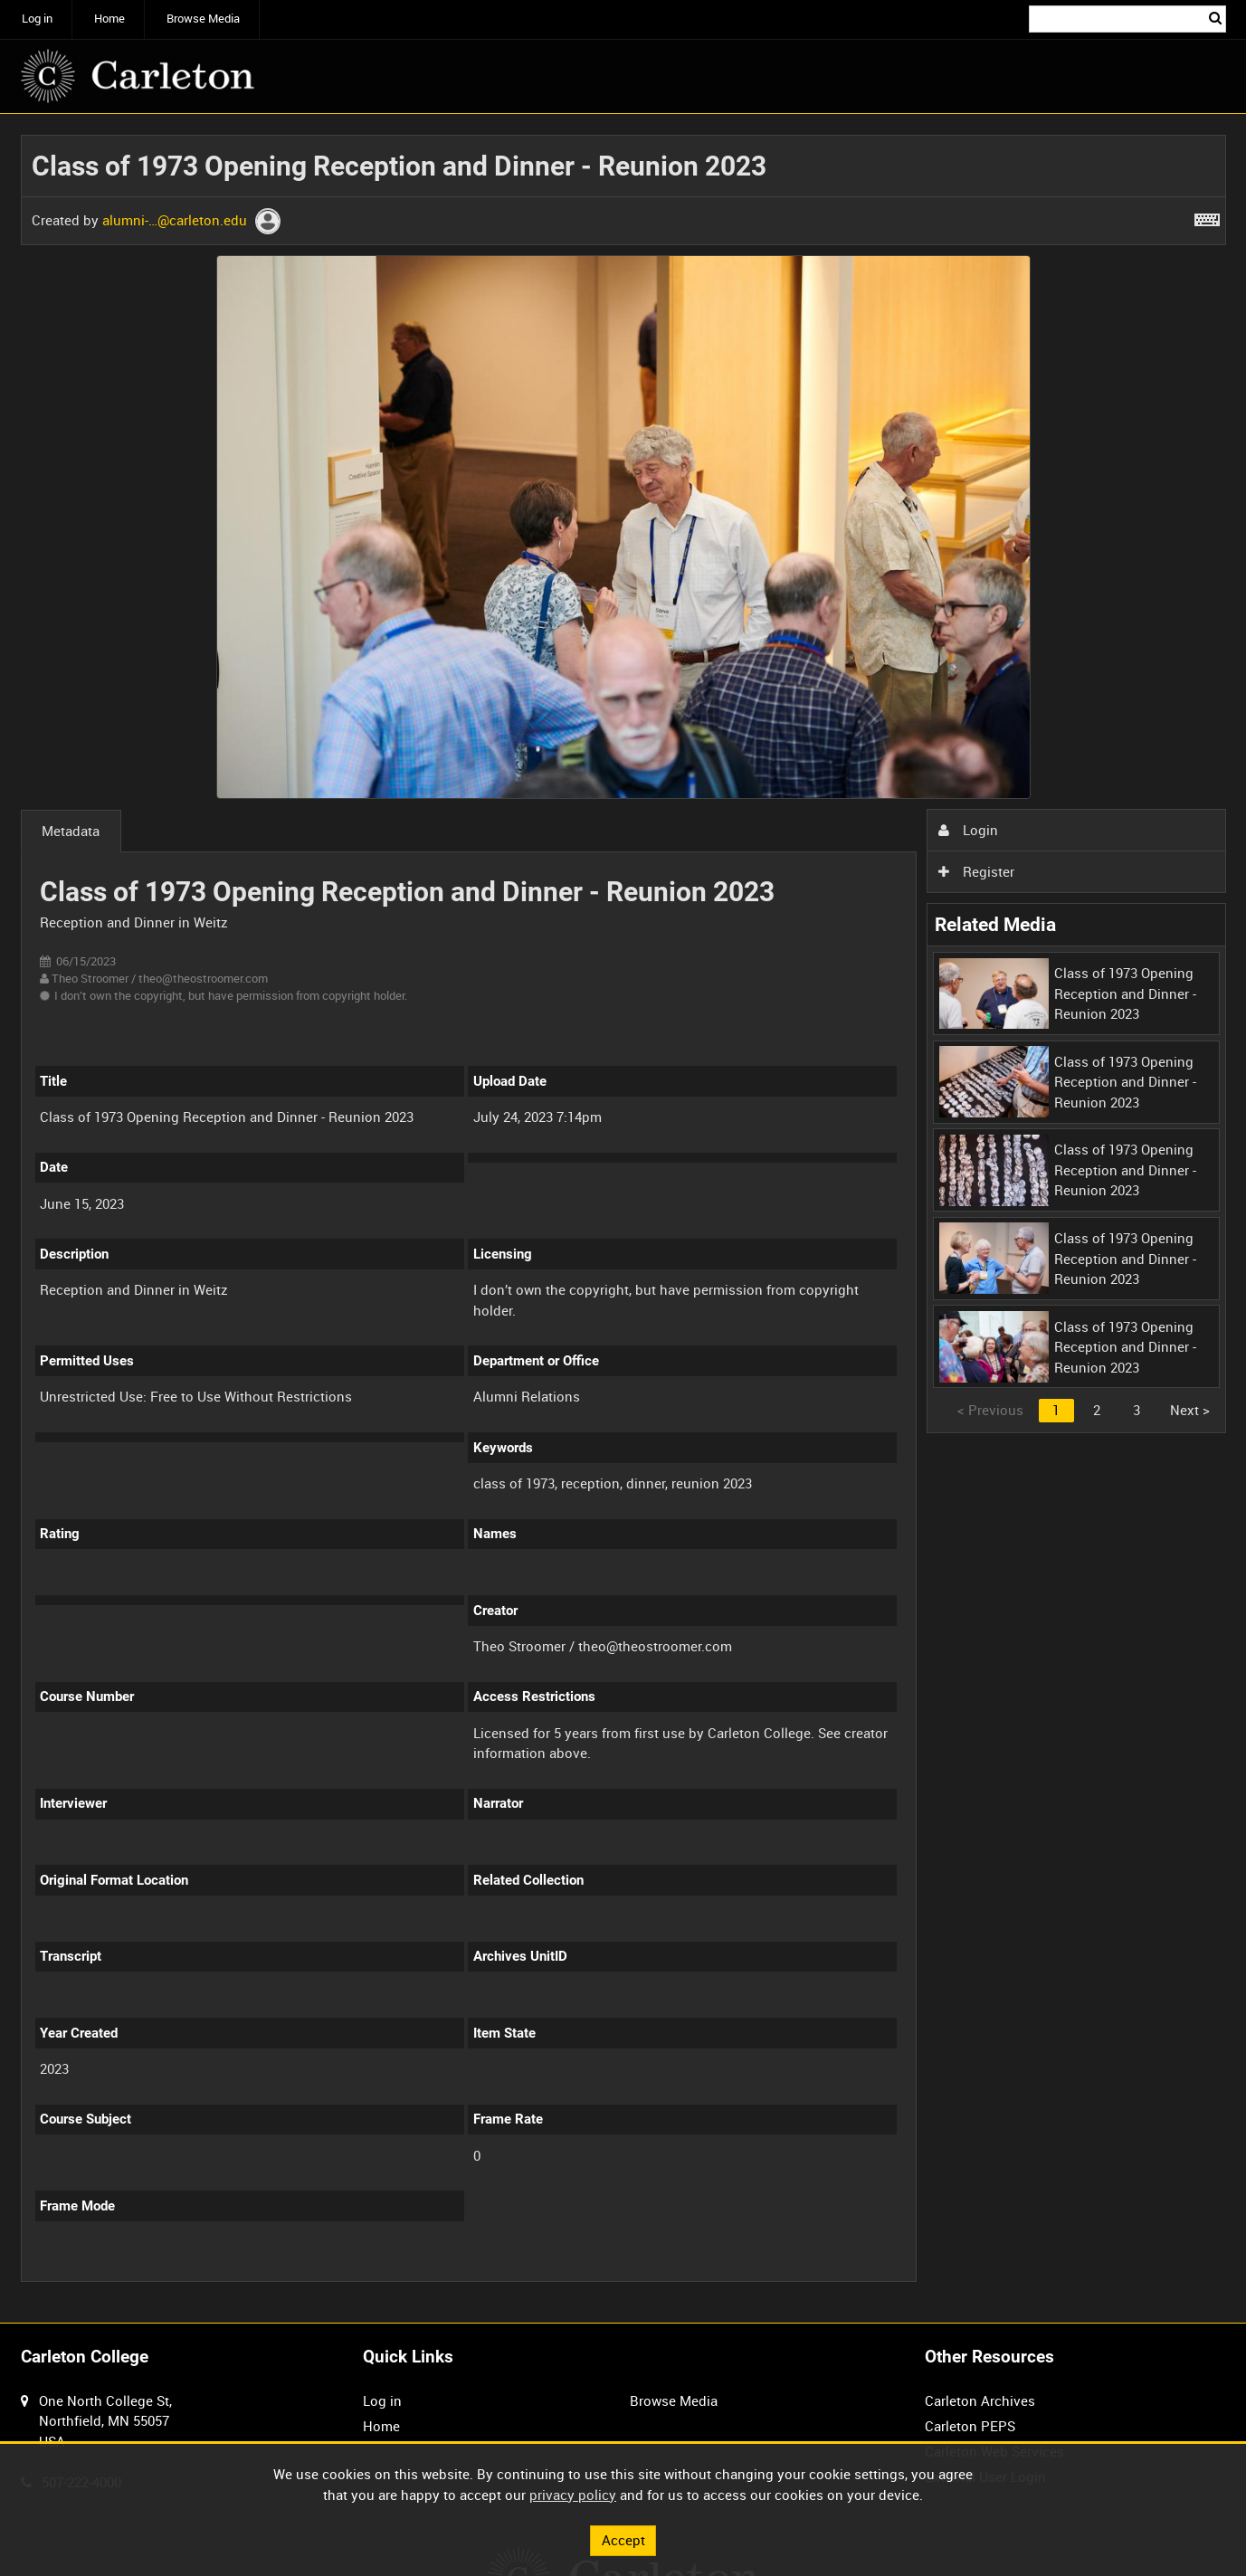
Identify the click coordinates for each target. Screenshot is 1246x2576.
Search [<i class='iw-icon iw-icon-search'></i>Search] (1215, 17)
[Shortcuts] (1207, 216)
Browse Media (203, 18)
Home (109, 18)
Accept (623, 2540)
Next (1190, 1410)
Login (968, 830)
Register (976, 871)
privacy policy (572, 2495)
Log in (37, 18)
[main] (623, 1218)
